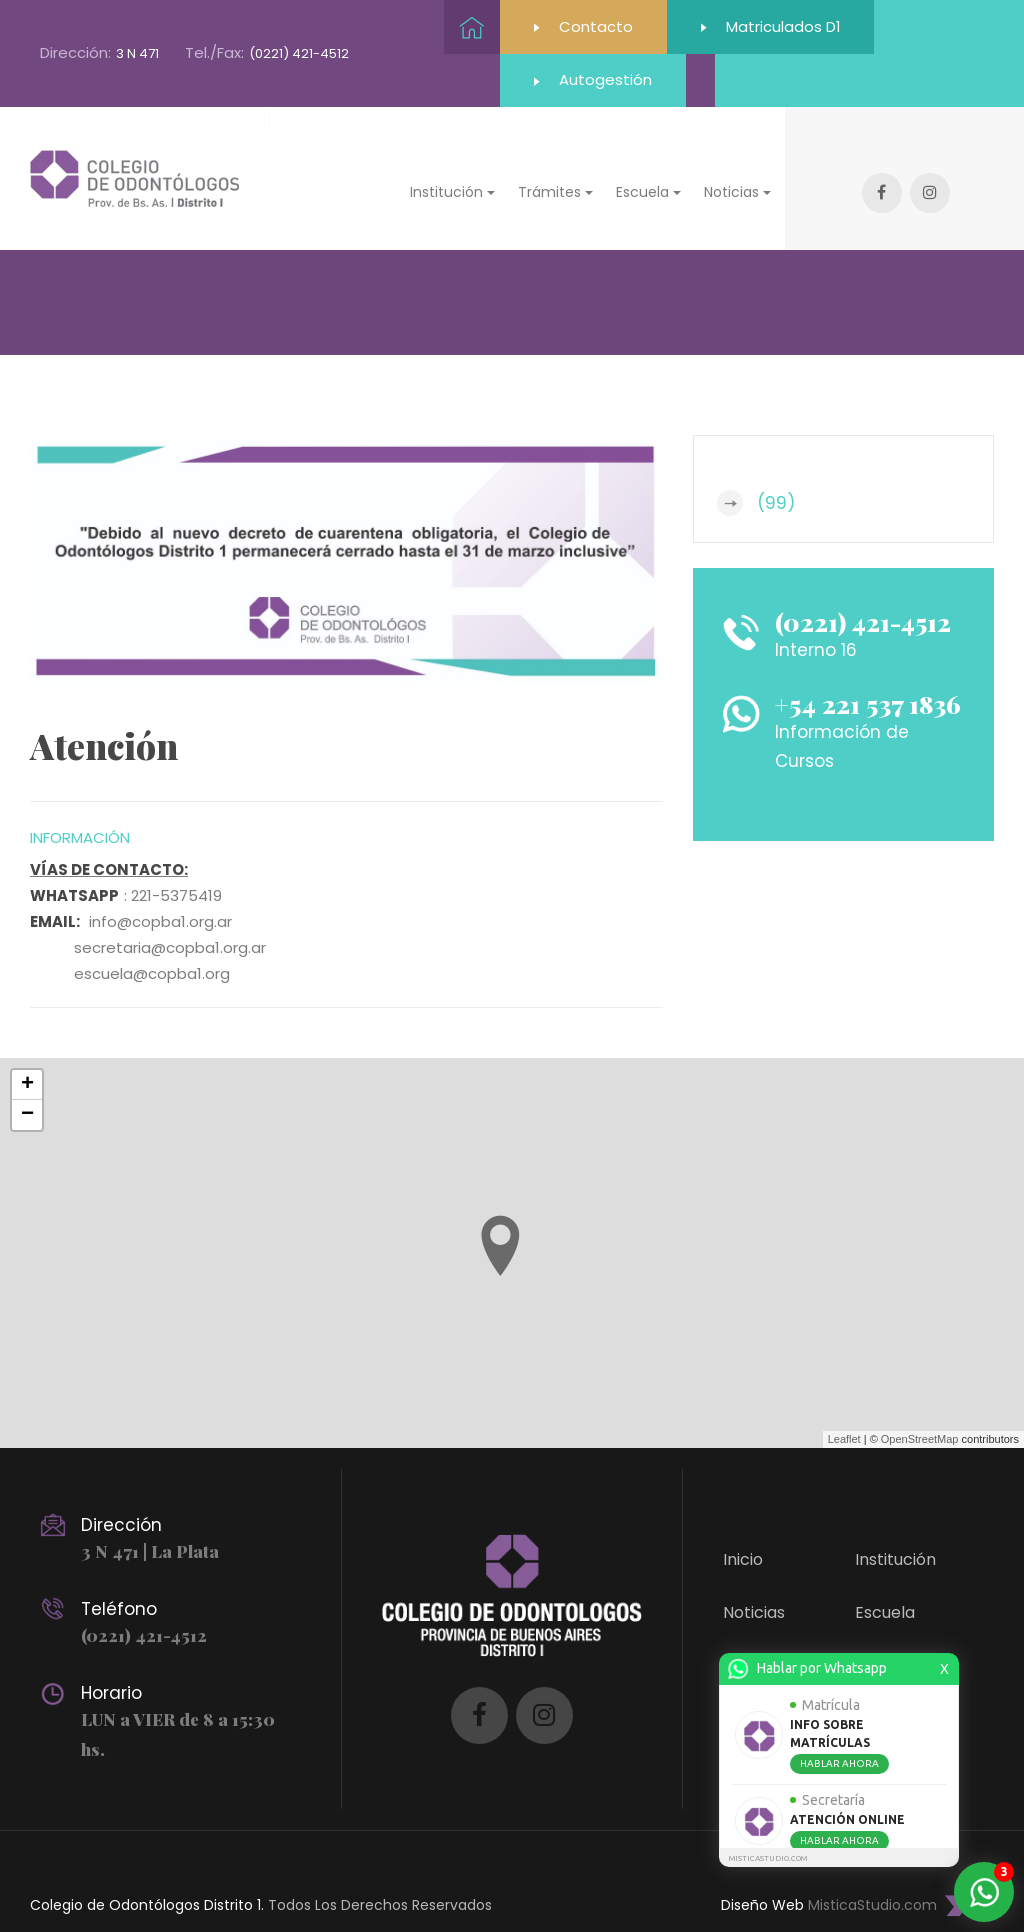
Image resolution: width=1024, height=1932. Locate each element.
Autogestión (538, 80)
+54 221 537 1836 (869, 677)
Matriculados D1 (774, 26)
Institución (895, 1531)
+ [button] (27, 1058)
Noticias (754, 1584)
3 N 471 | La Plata (150, 1524)
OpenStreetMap (920, 1412)
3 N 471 (137, 54)
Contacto (584, 26)
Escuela (885, 1584)
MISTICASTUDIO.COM (768, 1858)
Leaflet (844, 1412)
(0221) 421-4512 (299, 54)
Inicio (743, 1531)
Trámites (890, 1637)
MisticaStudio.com (872, 1878)
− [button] (27, 1088)
